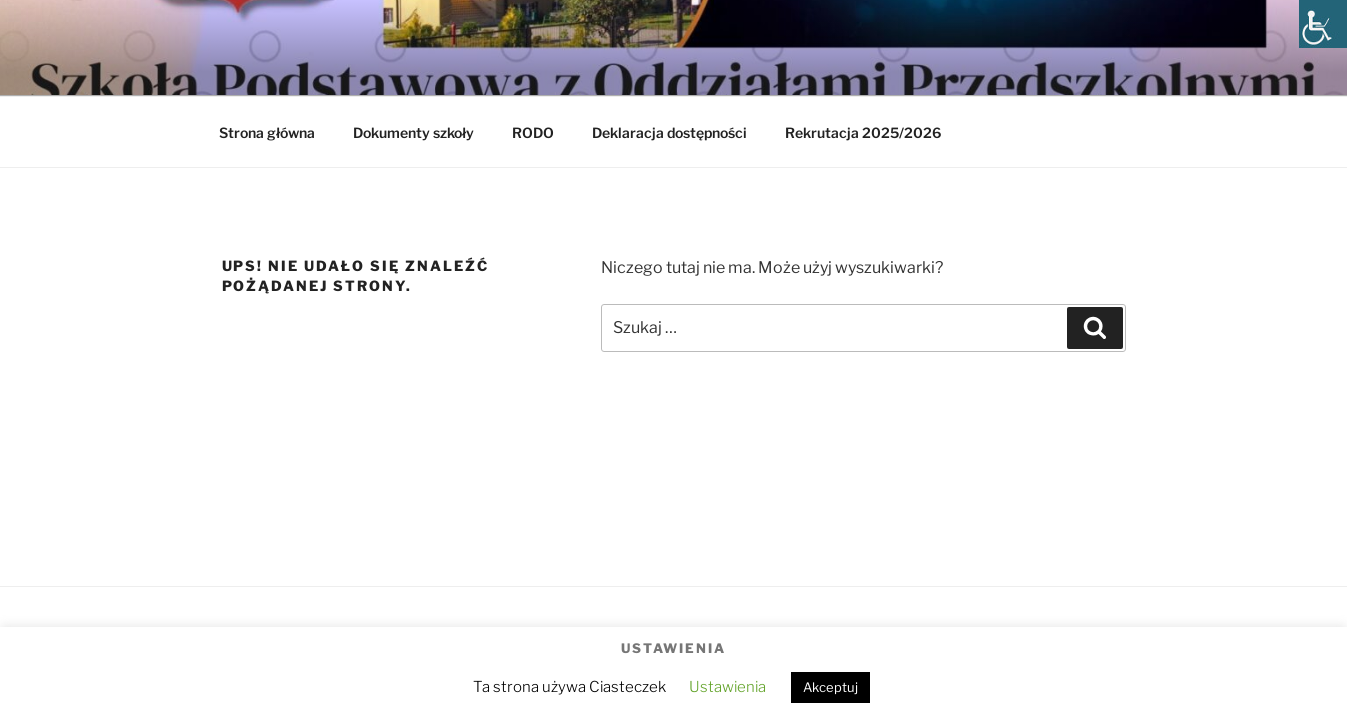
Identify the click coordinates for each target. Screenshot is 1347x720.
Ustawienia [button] (727, 687)
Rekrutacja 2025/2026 (863, 132)
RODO (533, 132)
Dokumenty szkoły (413, 132)
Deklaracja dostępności (669, 132)
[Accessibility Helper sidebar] (1323, 24)
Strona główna (267, 132)
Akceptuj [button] (830, 687)
